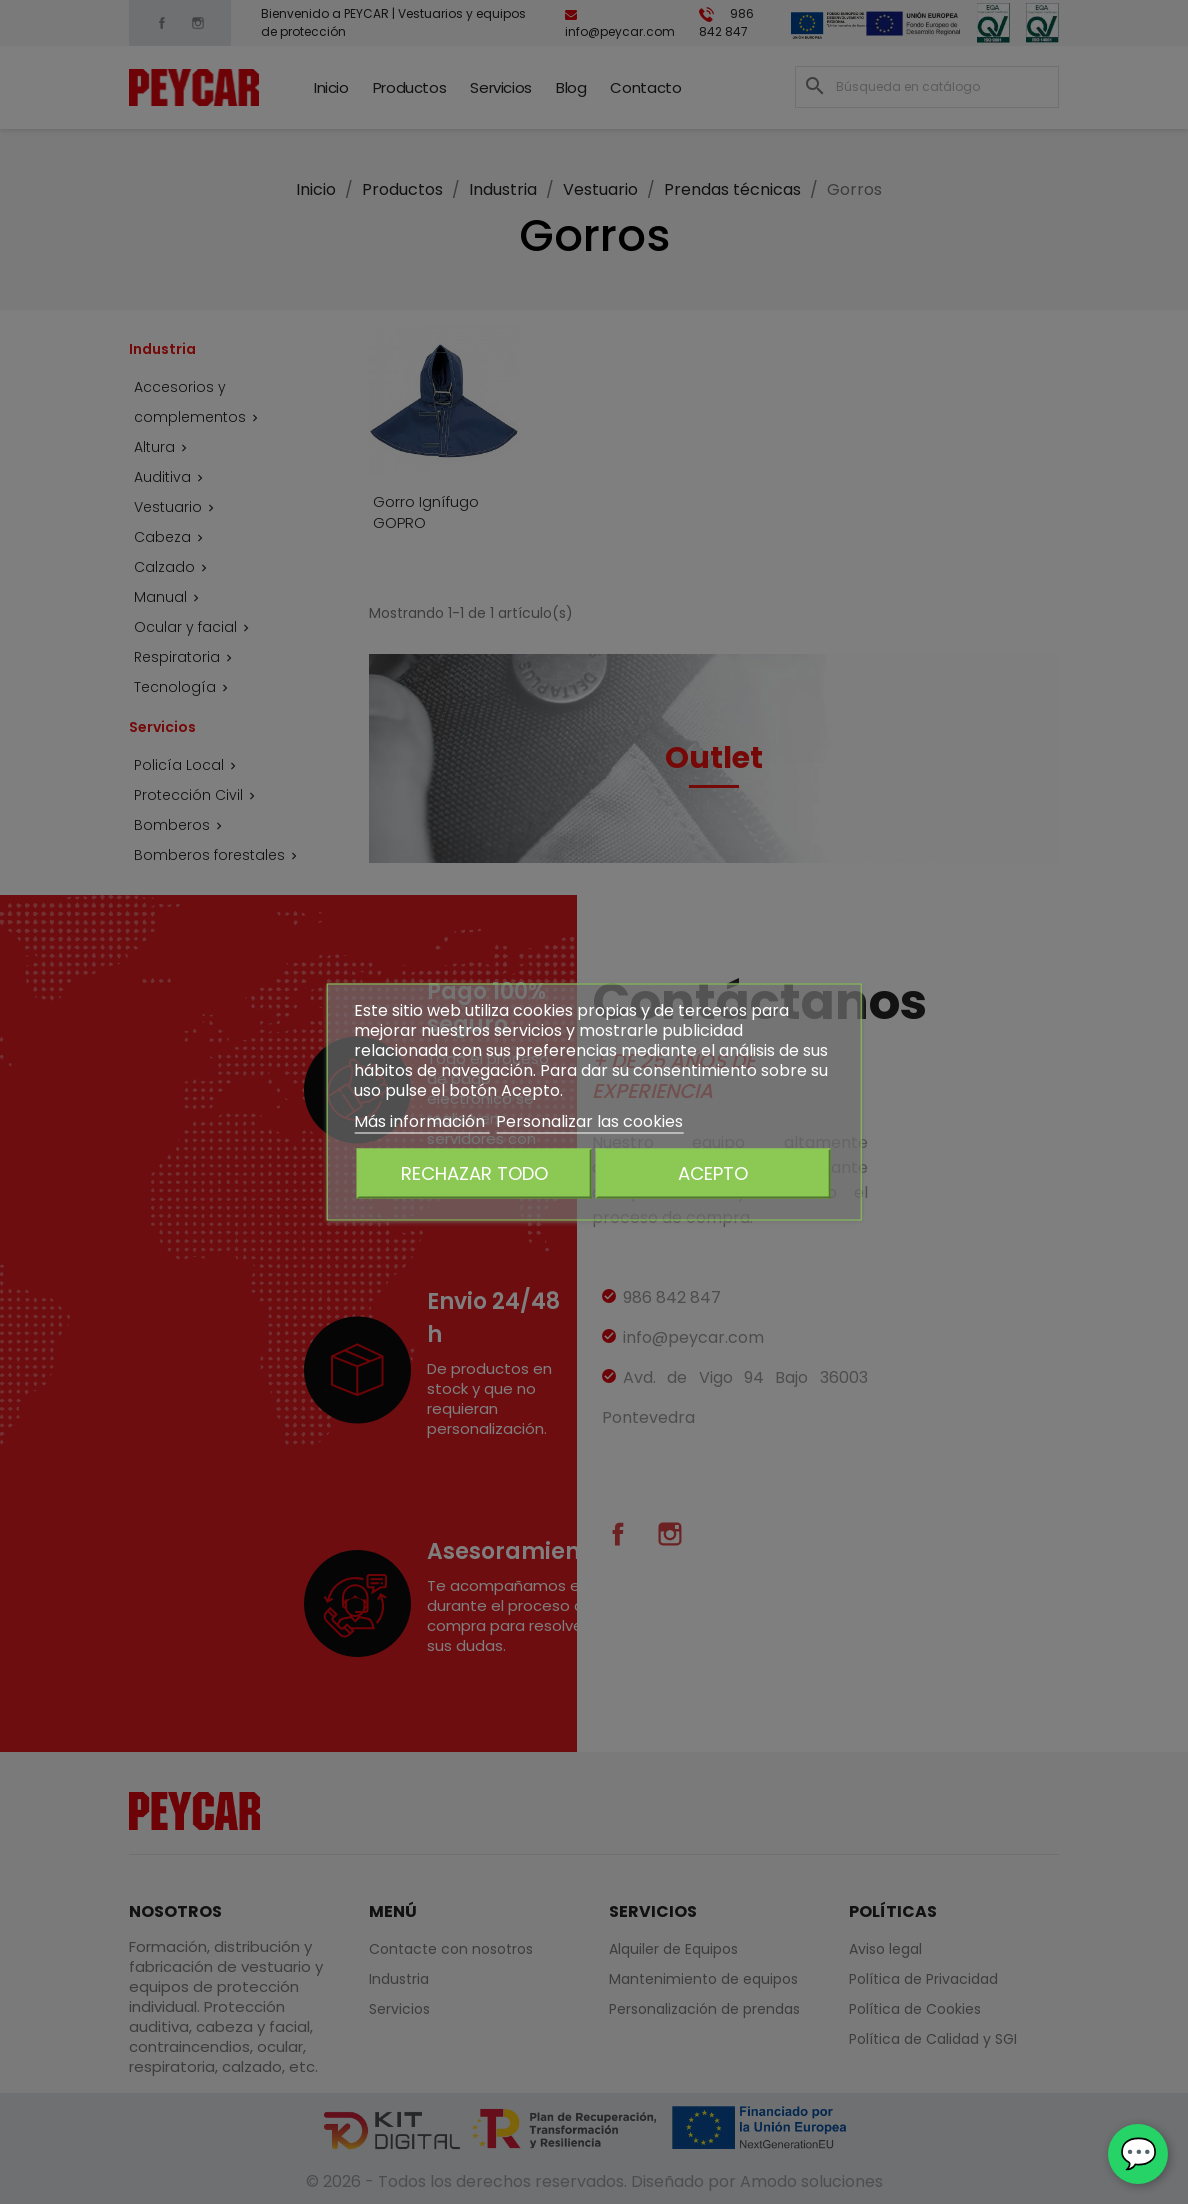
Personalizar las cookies (589, 1121)
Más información (421, 1121)
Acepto (713, 1173)
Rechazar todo (474, 1173)
